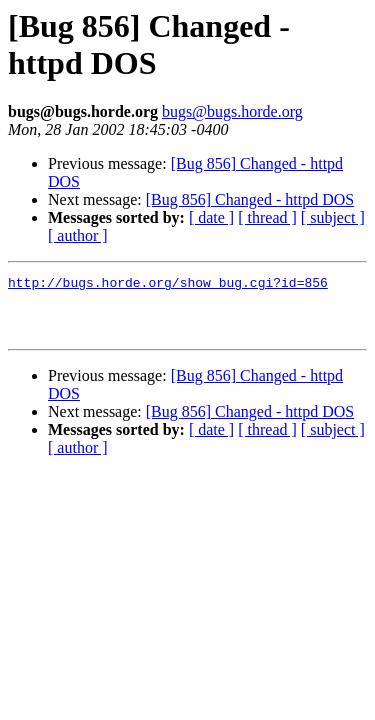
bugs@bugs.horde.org (232, 111)
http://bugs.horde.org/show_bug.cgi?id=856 (168, 285)
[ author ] (78, 235)
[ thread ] (267, 217)
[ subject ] (333, 217)
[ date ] (211, 217)
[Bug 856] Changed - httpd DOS (250, 199)
